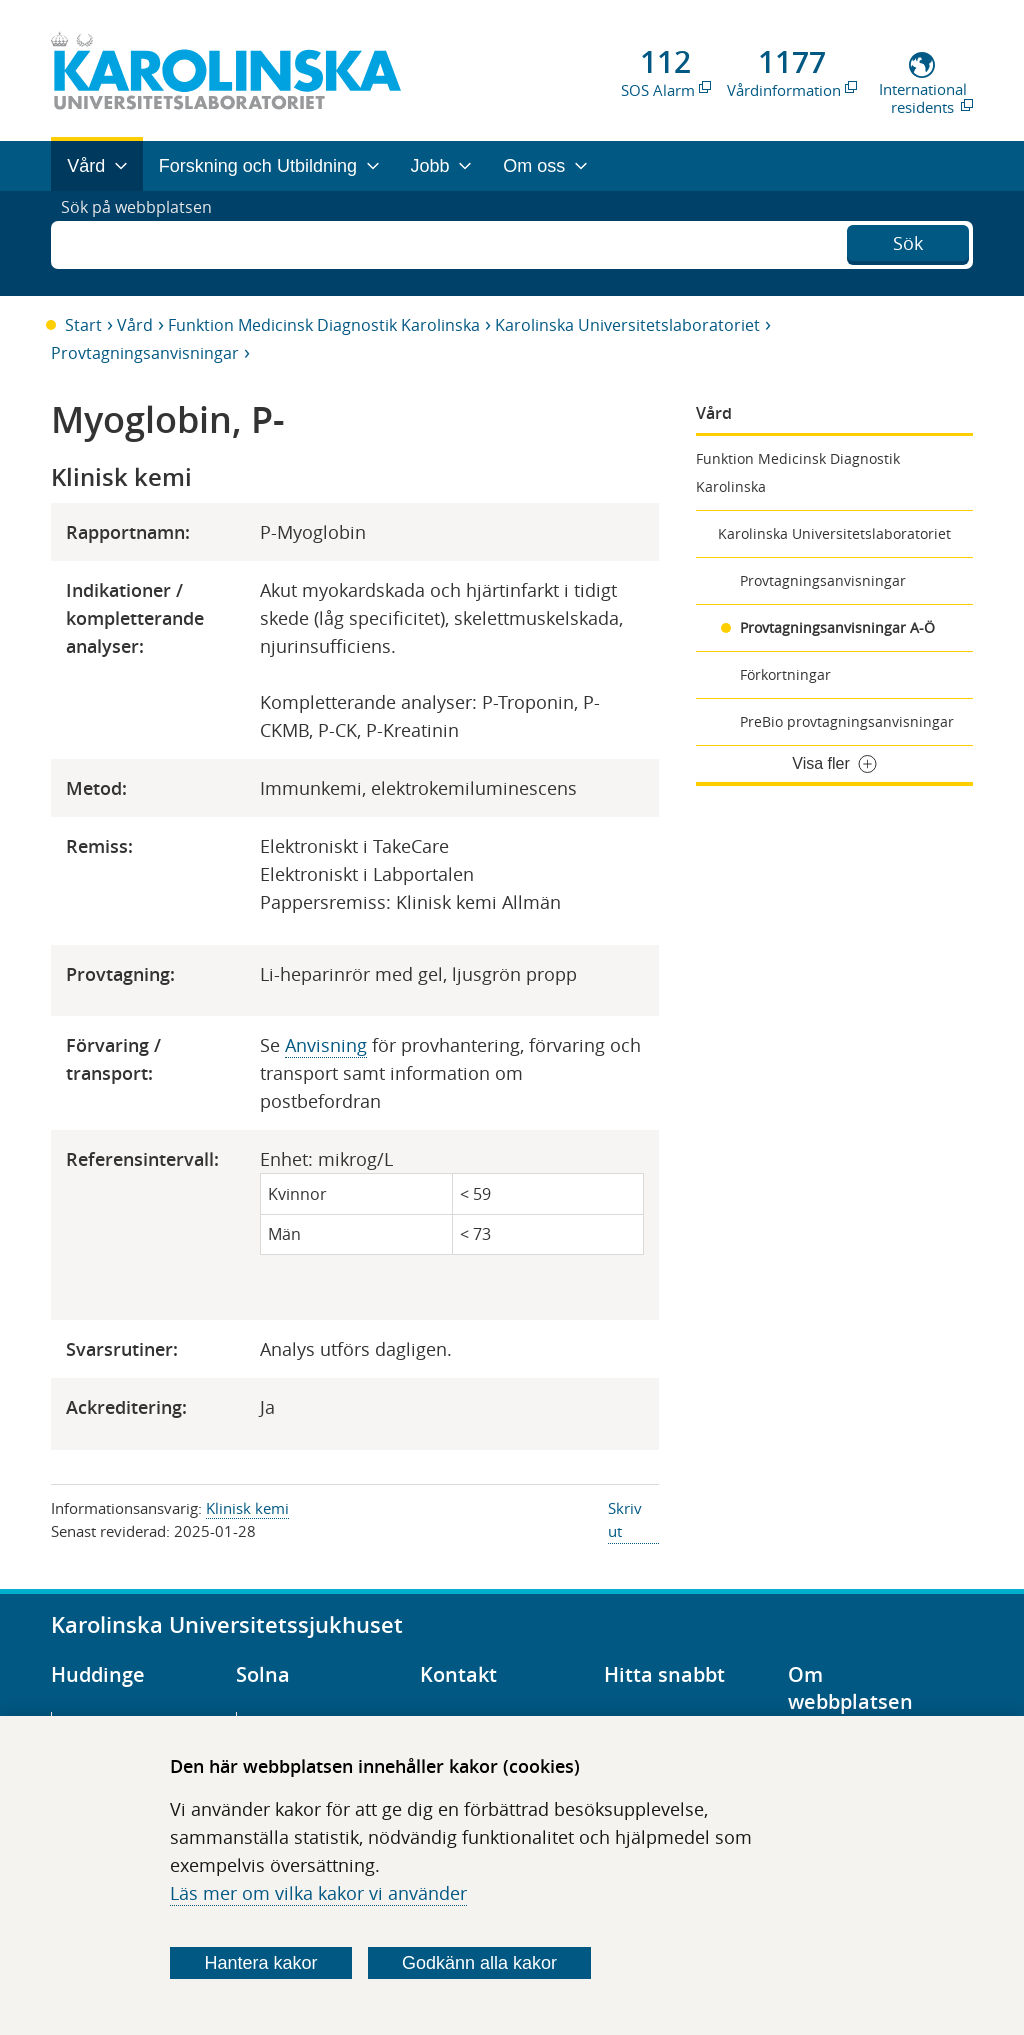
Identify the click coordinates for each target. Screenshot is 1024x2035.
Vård (135, 325)
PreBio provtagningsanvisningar (847, 721)
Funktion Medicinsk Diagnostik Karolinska (324, 325)
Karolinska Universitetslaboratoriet (627, 325)
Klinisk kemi (247, 1508)
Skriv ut (625, 1519)
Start (83, 325)
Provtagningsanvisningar (145, 353)
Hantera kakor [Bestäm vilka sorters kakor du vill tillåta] (261, 1963)
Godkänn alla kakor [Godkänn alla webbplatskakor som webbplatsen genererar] (479, 1963)
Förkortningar (785, 674)
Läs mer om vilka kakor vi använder (318, 1893)
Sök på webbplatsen (145, 243)
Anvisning (326, 1045)
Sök (908, 241)
